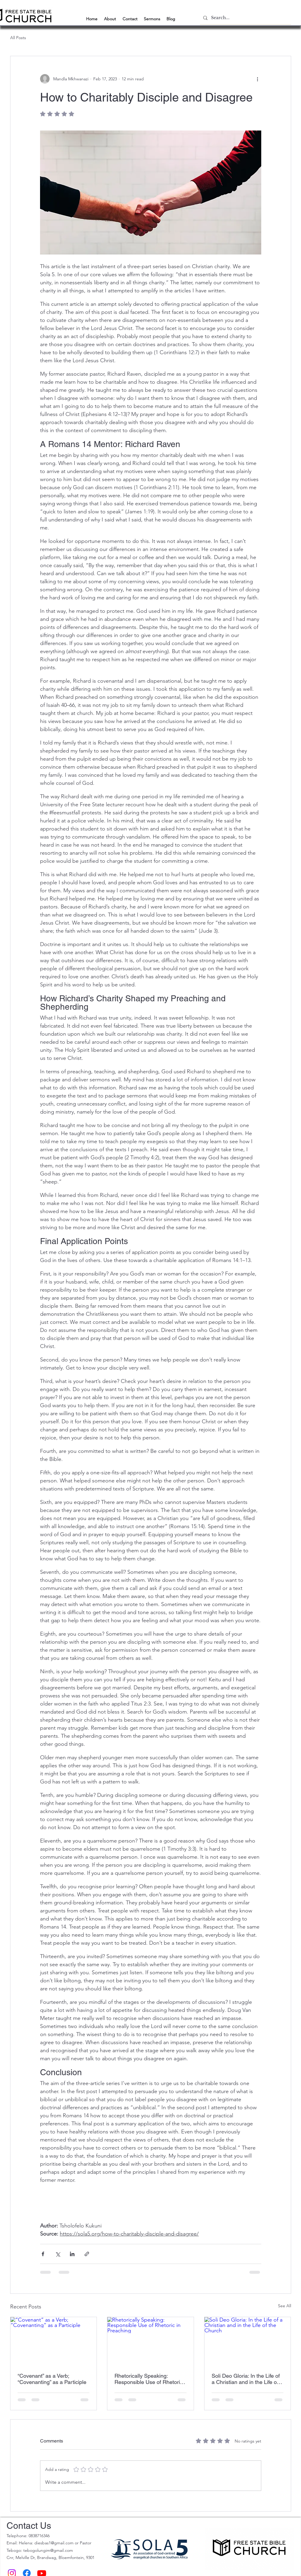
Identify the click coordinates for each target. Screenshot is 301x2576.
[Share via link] (87, 2254)
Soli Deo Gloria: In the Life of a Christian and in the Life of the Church (246, 2379)
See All (284, 2305)
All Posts (18, 37)
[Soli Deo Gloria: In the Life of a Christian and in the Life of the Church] (247, 2341)
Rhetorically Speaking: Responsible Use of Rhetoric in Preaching (148, 2379)
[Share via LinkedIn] (72, 2254)
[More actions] (257, 78)
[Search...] (245, 17)
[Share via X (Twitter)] (57, 2254)
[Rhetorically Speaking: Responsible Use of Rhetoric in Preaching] (150, 2341)
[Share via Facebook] (43, 2254)
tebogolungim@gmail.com (48, 2550)
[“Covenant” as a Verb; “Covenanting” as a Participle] (53, 2341)
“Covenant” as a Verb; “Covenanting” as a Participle (52, 2379)
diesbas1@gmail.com (54, 2543)
